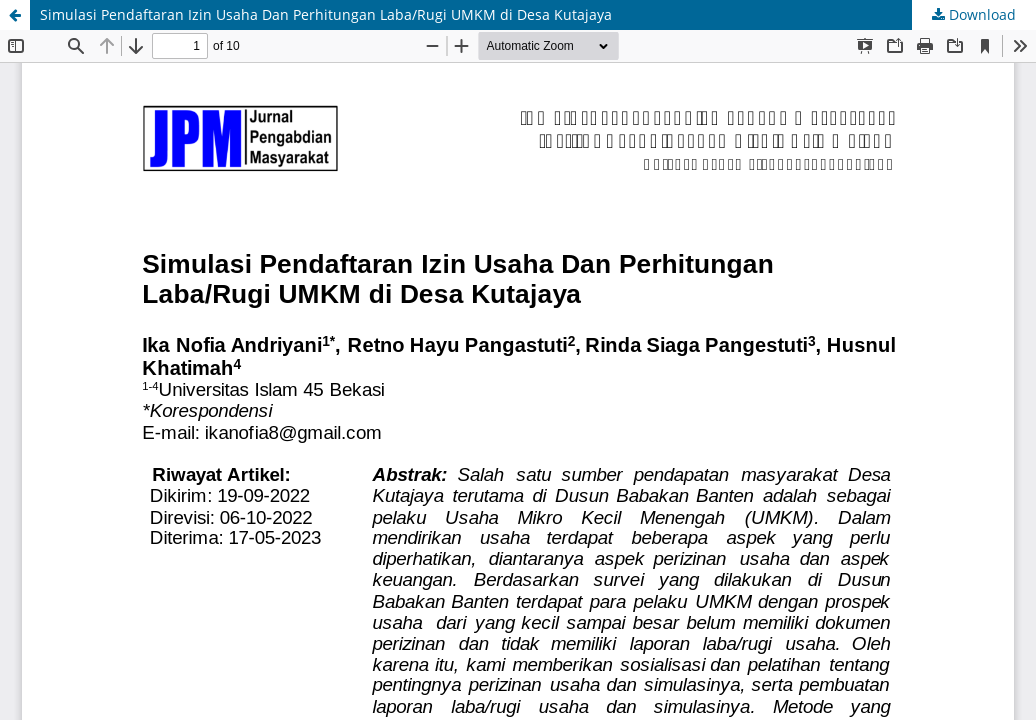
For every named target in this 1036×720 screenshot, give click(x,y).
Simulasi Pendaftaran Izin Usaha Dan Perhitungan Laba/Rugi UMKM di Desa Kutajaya (326, 14)
